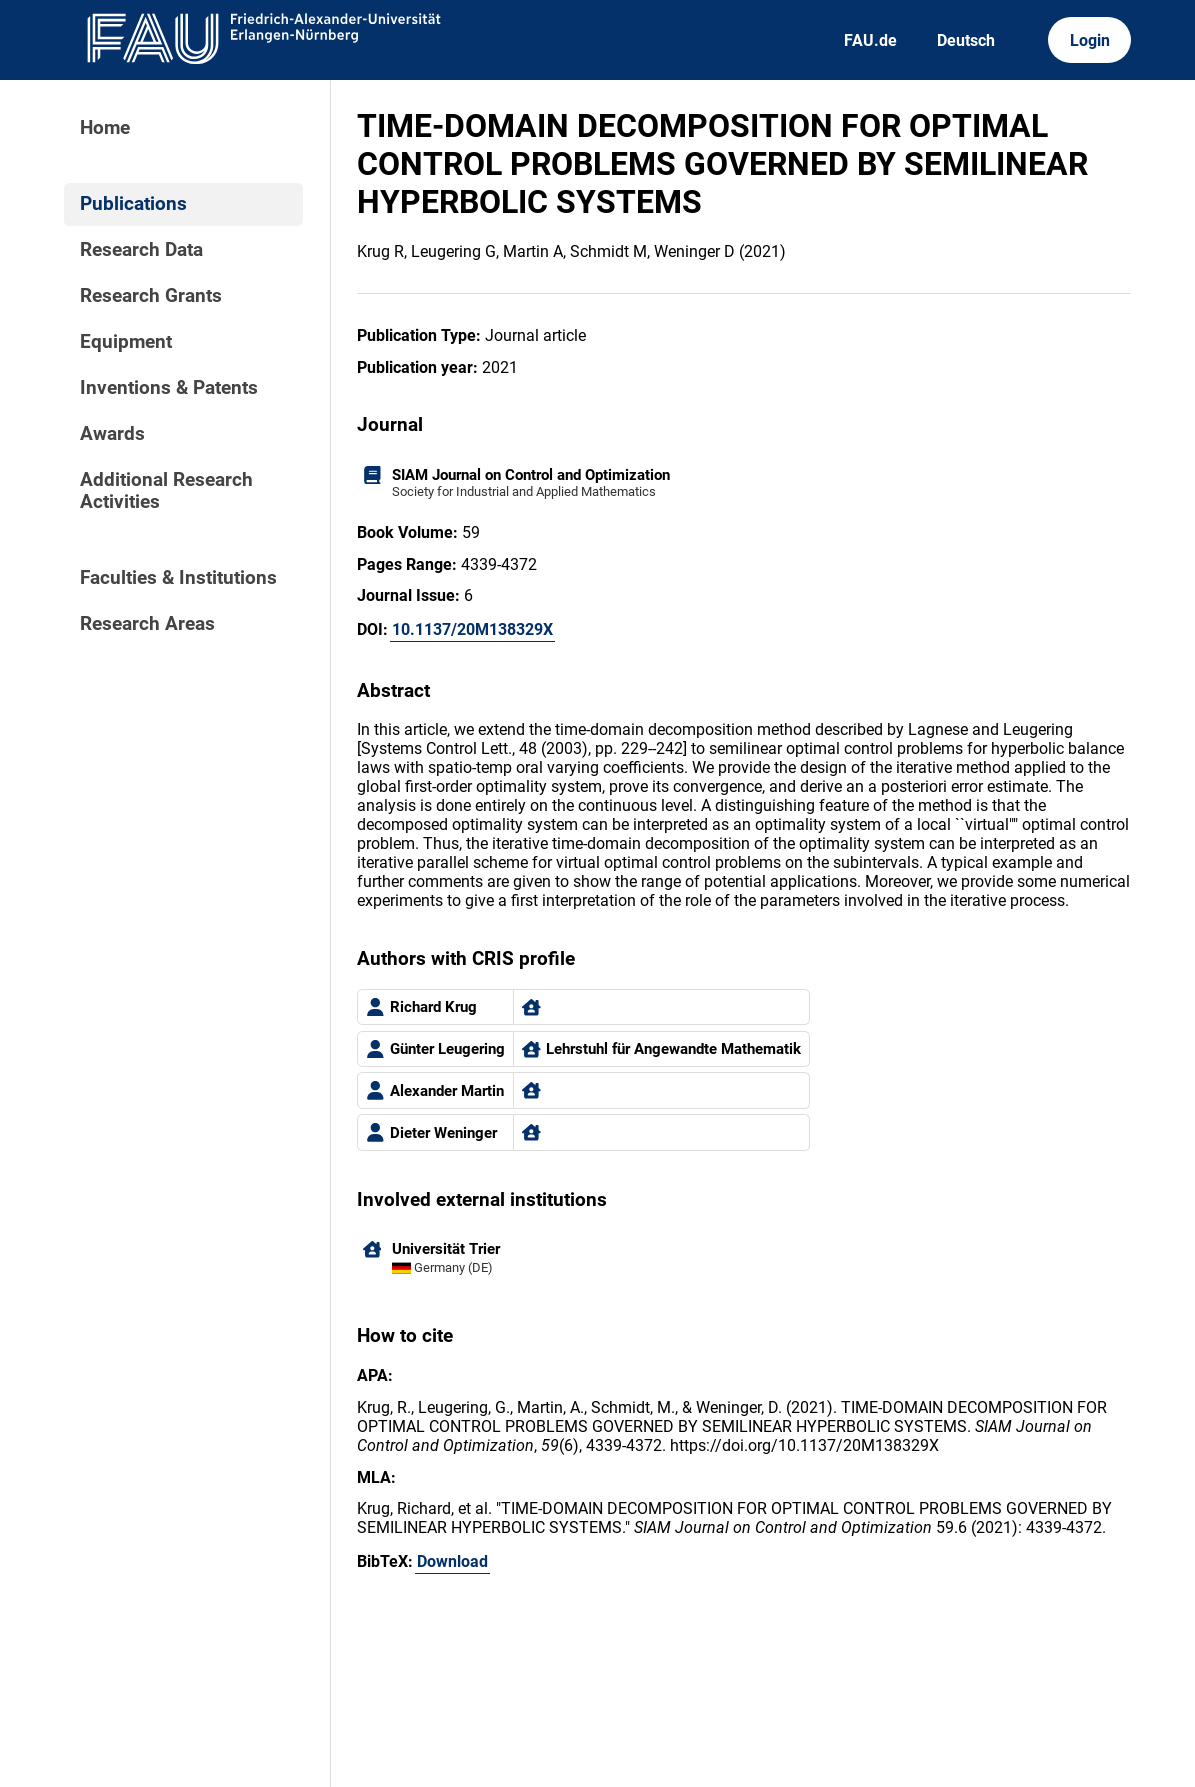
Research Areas (147, 624)
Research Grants (151, 296)
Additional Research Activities (166, 491)
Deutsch (966, 40)
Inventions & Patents (169, 388)
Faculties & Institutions (178, 578)
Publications (133, 204)
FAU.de (870, 40)
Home (105, 128)
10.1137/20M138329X (472, 629)
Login (1090, 40)
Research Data (141, 250)
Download (452, 1561)
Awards (112, 434)
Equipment (126, 342)
